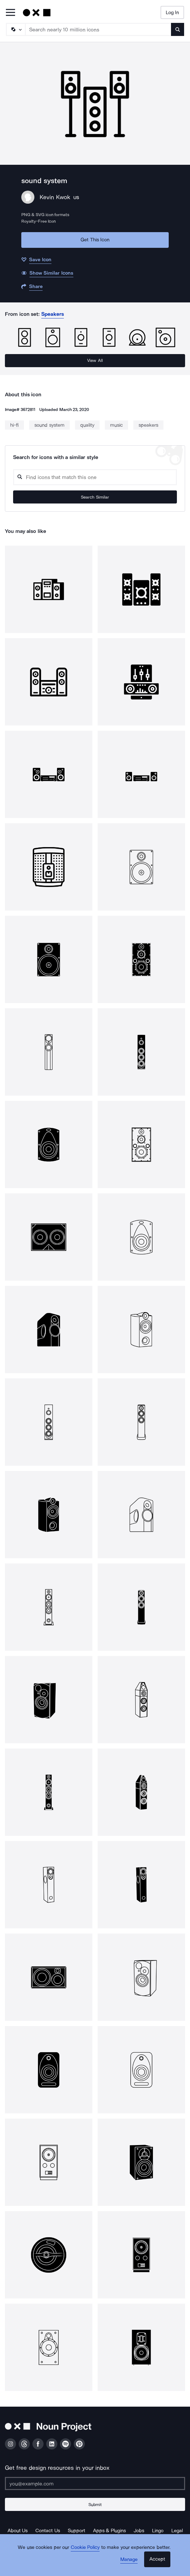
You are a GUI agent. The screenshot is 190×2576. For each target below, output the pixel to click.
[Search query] (95, 477)
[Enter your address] (95, 2483)
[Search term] (98, 29)
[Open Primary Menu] (10, 13)
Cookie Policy (85, 2547)
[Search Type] (15, 29)
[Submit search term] (177, 29)
